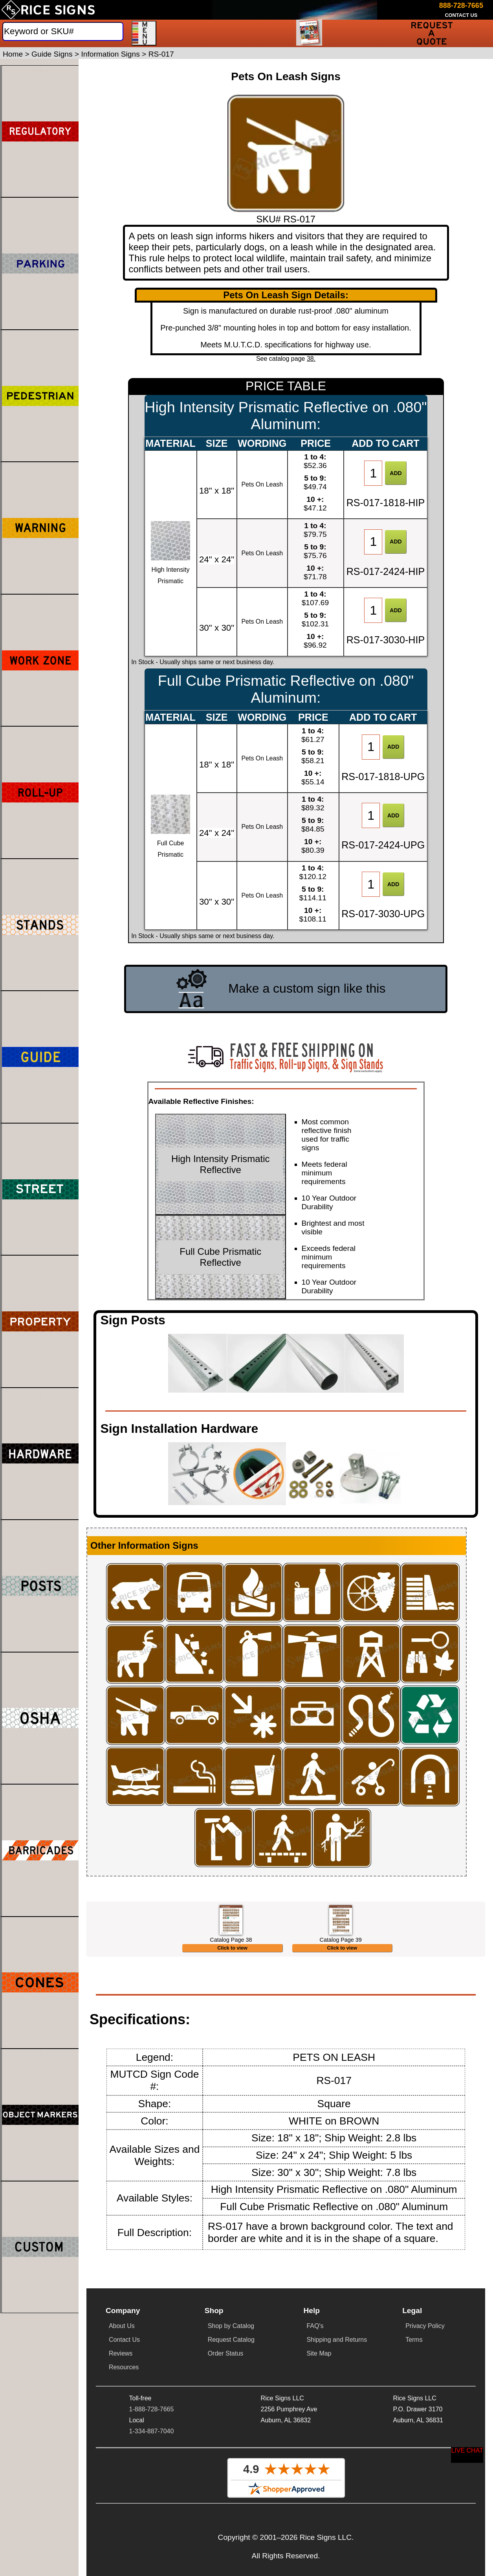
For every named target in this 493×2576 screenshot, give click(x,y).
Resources (124, 2464)
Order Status (226, 2450)
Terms (414, 2437)
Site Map (318, 2450)
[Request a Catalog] (309, 33)
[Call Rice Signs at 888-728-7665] (461, 6)
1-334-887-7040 (151, 2528)
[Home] (48, 10)
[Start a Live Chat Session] (467, 2455)
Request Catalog (231, 2437)
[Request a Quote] (431, 33)
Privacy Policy (425, 2423)
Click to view (232, 2045)
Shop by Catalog (231, 2423)
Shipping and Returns (336, 2437)
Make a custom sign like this (306, 988)
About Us (122, 2423)
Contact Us (124, 2437)
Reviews (120, 2450)
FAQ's (314, 2423)
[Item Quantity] (373, 473)
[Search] (62, 31)
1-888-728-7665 (151, 2506)
